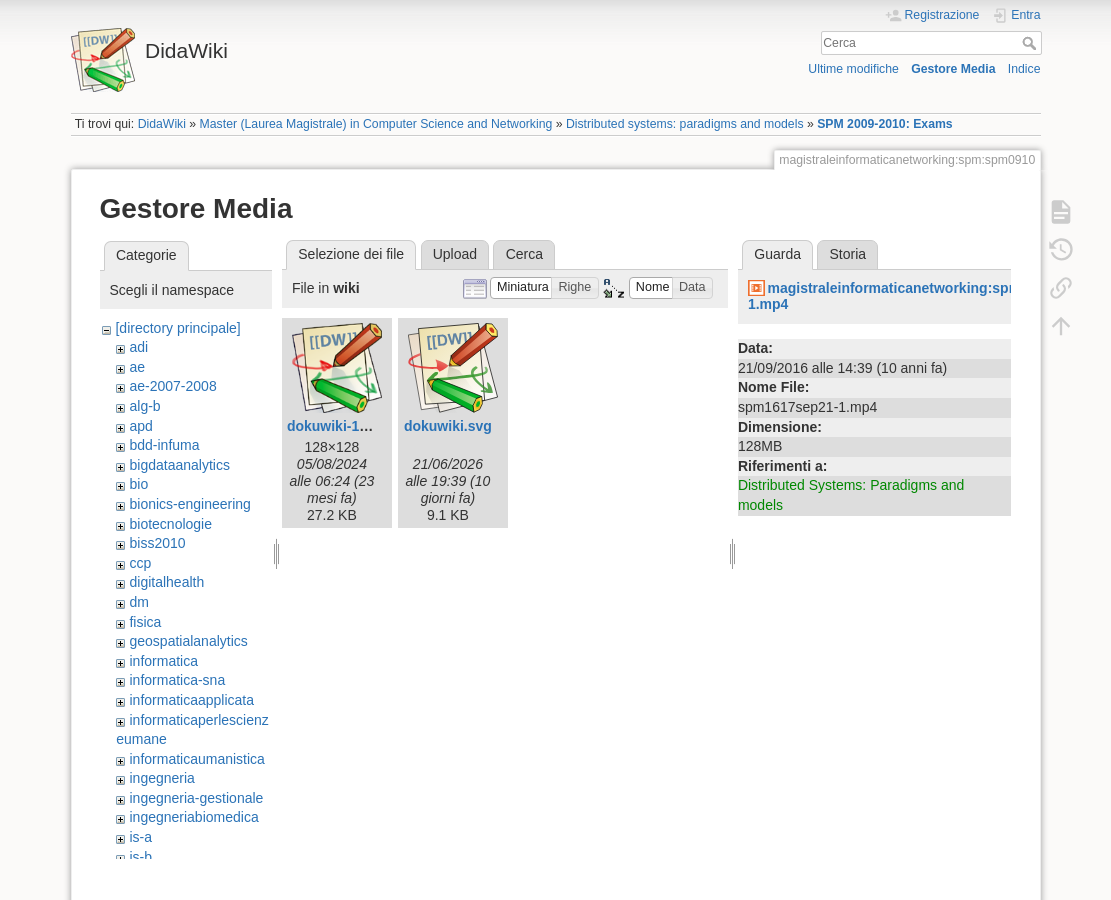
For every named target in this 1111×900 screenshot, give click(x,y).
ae (137, 367)
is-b (140, 857)
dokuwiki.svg (448, 426)
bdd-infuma (164, 445)
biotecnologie (170, 524)
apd (140, 426)
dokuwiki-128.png (345, 426)
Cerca (1031, 43)
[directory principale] (177, 328)
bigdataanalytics (179, 465)
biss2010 (157, 543)
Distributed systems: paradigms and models (685, 124)
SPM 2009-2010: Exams (885, 124)
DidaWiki (162, 124)
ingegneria (161, 778)
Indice (1024, 69)
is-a (140, 837)
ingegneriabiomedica (193, 817)
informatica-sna (177, 680)
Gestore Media (953, 69)
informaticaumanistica (196, 759)
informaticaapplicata (191, 700)
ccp (140, 563)
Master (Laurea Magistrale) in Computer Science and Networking (376, 124)
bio (138, 484)
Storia (848, 254)
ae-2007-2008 (172, 386)
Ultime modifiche (853, 69)
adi (138, 347)
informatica (163, 661)
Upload (455, 254)
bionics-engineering (189, 504)
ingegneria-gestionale (196, 798)
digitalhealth (166, 582)
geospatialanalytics (188, 641)
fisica (145, 622)
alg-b (144, 406)
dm (138, 602)
